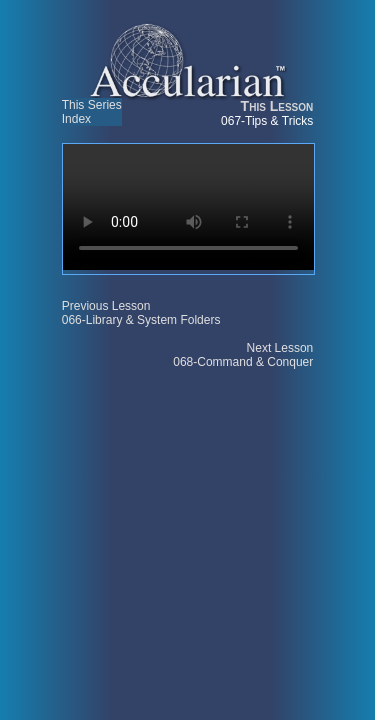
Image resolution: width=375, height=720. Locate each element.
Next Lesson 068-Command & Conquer (243, 355)
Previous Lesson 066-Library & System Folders (141, 313)
